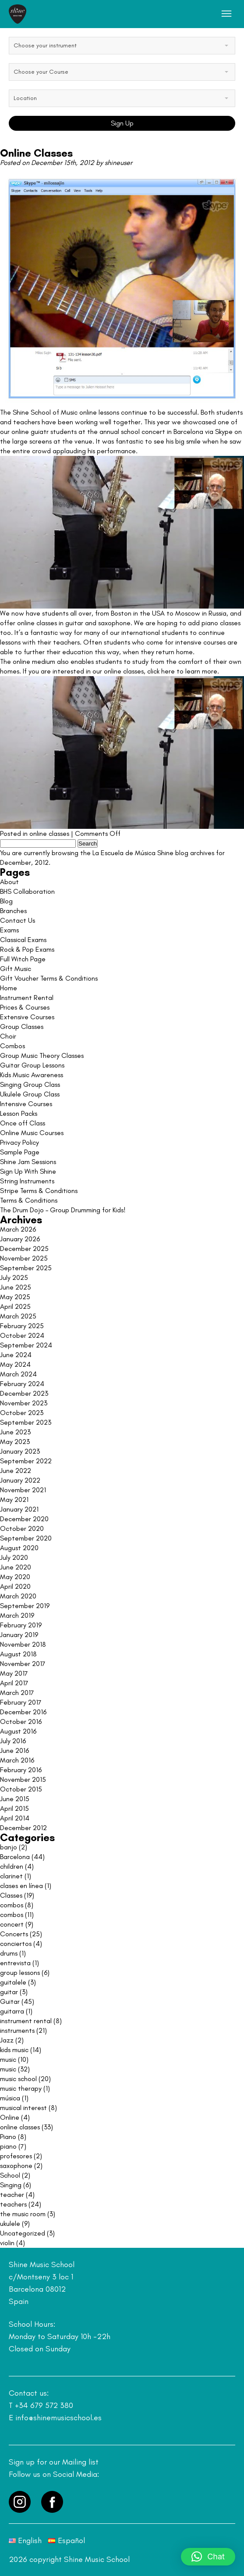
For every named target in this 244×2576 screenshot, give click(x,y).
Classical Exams (23, 939)
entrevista (15, 1963)
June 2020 (15, 1567)
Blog (6, 901)
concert (12, 1924)
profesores (16, 2156)
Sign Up (122, 123)
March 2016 (17, 1760)
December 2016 (23, 1712)
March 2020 (18, 1596)
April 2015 (14, 1808)
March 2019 (17, 1615)
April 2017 (14, 1683)
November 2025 (24, 1258)
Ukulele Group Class (30, 1094)
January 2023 (20, 1451)
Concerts (14, 1934)
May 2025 (15, 1297)
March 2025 (18, 1316)
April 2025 (15, 1306)
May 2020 (15, 1577)
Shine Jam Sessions (28, 1161)
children (11, 1866)
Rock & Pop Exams (27, 949)
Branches (13, 910)
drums (9, 1953)
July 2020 (14, 1557)
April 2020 (15, 1586)
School (10, 2175)
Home (8, 988)
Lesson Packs (18, 1113)
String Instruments (27, 1181)
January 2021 (19, 1509)
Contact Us (17, 920)
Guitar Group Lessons (32, 1065)
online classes (49, 833)
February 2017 (21, 1702)
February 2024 (22, 1383)
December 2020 (24, 1519)
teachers (13, 2204)
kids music (14, 2050)
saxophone (16, 2165)
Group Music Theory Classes (42, 1055)
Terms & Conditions (28, 1200)
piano (8, 2146)
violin (7, 2243)
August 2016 (18, 1731)
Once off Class (22, 1123)
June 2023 (15, 1432)
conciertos (16, 1943)
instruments (17, 2030)
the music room (23, 2214)
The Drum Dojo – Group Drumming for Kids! (63, 1210)
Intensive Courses (26, 1104)
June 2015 (14, 1799)
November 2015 (23, 1779)
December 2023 (24, 1393)
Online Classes (36, 153)
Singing (10, 2185)
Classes (11, 1895)
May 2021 (14, 1499)
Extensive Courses (27, 1017)
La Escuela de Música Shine (132, 853)
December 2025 (24, 1248)
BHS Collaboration (27, 891)
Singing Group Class (30, 1084)
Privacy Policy (19, 1142)
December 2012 (23, 1828)
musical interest (23, 2107)
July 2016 (13, 1741)
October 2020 (22, 1528)
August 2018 (18, 1654)
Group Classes (21, 1026)
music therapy (21, 2088)
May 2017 (14, 1673)
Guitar (10, 2001)
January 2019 (19, 1634)
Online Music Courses (32, 1133)
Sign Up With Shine (28, 1171)
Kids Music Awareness (31, 1075)
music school (18, 2078)
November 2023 (23, 1403)
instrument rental (26, 2021)
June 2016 (14, 1750)
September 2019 (25, 1605)
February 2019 (21, 1625)
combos (11, 1905)
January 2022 (20, 1480)
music (8, 2059)
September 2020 (26, 1538)
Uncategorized (22, 2233)
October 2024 (22, 1335)
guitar (9, 1992)
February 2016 (21, 1770)
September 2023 (25, 1422)
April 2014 (14, 1818)
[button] (208, 2556)
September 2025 (26, 1268)
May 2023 (15, 1441)
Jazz (7, 2040)
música (10, 2098)
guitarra (12, 2011)
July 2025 (14, 1277)
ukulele (10, 2223)
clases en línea (21, 1885)
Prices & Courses (25, 1007)
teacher (12, 2194)
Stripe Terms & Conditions (39, 1190)
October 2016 (21, 1721)
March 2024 (18, 1374)
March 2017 (17, 1692)
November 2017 (23, 1663)
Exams (9, 930)
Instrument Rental (26, 997)
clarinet (11, 1876)
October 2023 (21, 1412)
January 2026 (20, 1239)
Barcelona (15, 1856)
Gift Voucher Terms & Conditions (49, 978)
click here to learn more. (183, 671)
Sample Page (19, 1152)
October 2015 (21, 1789)
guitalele (13, 1982)
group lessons (20, 1972)
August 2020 (19, 1548)
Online (9, 2117)
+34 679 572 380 (44, 2405)
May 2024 (15, 1364)
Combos (12, 1046)
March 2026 (18, 1229)
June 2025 (15, 1287)
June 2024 (16, 1355)
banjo (8, 1847)
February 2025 (22, 1326)
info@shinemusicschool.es (58, 2417)
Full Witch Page (23, 959)
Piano (8, 2136)
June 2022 (15, 1470)
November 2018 (23, 1644)
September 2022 (26, 1461)
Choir (8, 1036)
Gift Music (15, 968)
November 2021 (23, 1490)
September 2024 (26, 1345)
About (9, 882)
